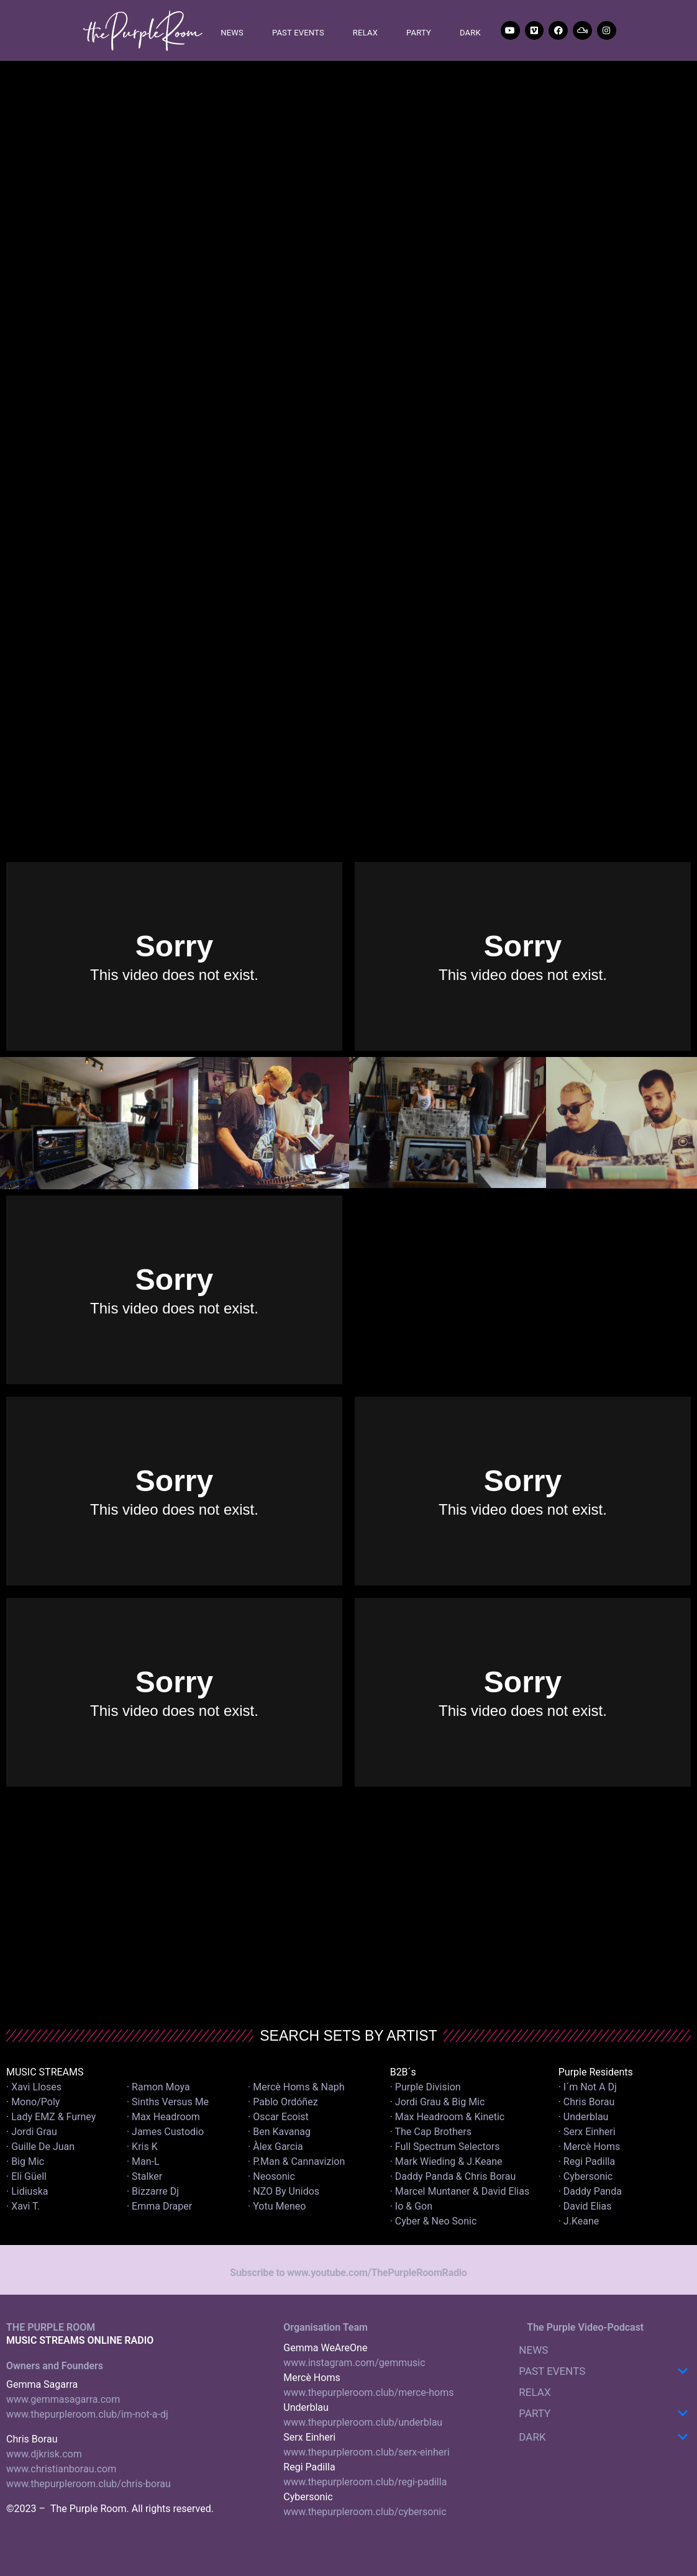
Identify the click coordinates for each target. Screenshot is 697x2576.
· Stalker (144, 2176)
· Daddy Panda (590, 2191)
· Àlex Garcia (275, 2146)
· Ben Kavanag (279, 2132)
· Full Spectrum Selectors (445, 2146)
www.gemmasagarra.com (63, 2399)
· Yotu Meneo (277, 2206)
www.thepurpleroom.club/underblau (362, 2422)
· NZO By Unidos (283, 2191)
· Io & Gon (411, 2206)
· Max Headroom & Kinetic (447, 2117)
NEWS (232, 32)
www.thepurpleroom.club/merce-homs (368, 2392)
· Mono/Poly (33, 2102)
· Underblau (583, 2117)
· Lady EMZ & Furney (51, 2117)
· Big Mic (25, 2161)
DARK (470, 32)
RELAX (365, 32)
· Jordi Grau (31, 2132)
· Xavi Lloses (34, 2087)
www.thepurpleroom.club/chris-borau (88, 2484)
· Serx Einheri (587, 2132)
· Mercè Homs (589, 2146)
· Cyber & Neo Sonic (433, 2221)
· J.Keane (580, 2221)
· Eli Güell (26, 2176)
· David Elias (585, 2206)
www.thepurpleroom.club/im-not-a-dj (87, 2414)
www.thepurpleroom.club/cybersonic (364, 2512)
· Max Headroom (163, 2117)
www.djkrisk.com (44, 2454)
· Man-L (143, 2161)
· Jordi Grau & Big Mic (437, 2102)
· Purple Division (425, 2087)
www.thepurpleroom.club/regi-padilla (365, 2482)
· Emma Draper (159, 2206)
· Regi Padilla (586, 2161)
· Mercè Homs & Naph (296, 2087)
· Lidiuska (27, 2191)
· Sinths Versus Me (168, 2102)
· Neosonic (271, 2176)
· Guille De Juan (40, 2146)
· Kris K (142, 2146)
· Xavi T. (23, 2206)
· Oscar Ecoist (278, 2117)
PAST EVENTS (298, 32)
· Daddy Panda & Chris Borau (453, 2176)
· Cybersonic (585, 2176)
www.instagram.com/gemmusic (354, 2363)
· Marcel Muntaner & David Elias (460, 2191)
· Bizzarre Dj (153, 2191)
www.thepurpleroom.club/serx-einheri (366, 2452)
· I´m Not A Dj (587, 2087)
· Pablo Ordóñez (283, 2102)
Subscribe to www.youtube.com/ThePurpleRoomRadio (348, 2273)
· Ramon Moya (158, 2087)
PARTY (418, 32)
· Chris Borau (586, 2102)
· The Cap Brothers (431, 2132)
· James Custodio (165, 2132)
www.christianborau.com (61, 2469)
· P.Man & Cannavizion (296, 2161)
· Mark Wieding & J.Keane (446, 2161)
